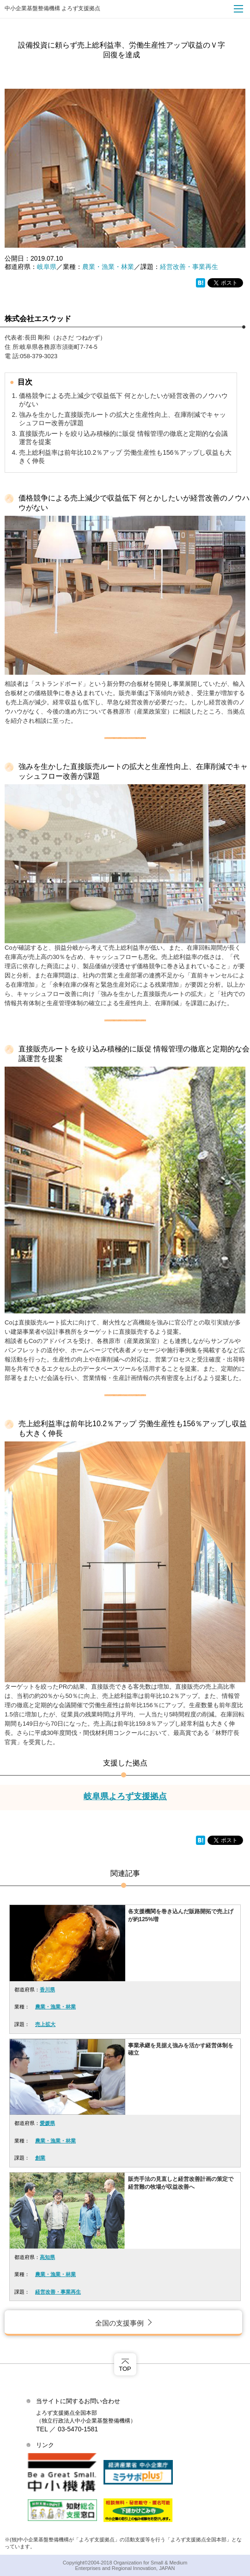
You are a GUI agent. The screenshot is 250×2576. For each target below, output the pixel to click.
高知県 (47, 2257)
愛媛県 (47, 2123)
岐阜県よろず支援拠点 (125, 1796)
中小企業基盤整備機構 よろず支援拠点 (52, 8)
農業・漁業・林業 (108, 266)
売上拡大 (45, 2024)
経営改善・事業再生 (189, 266)
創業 (40, 2158)
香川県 (47, 1989)
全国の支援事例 (119, 2323)
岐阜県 (46, 266)
